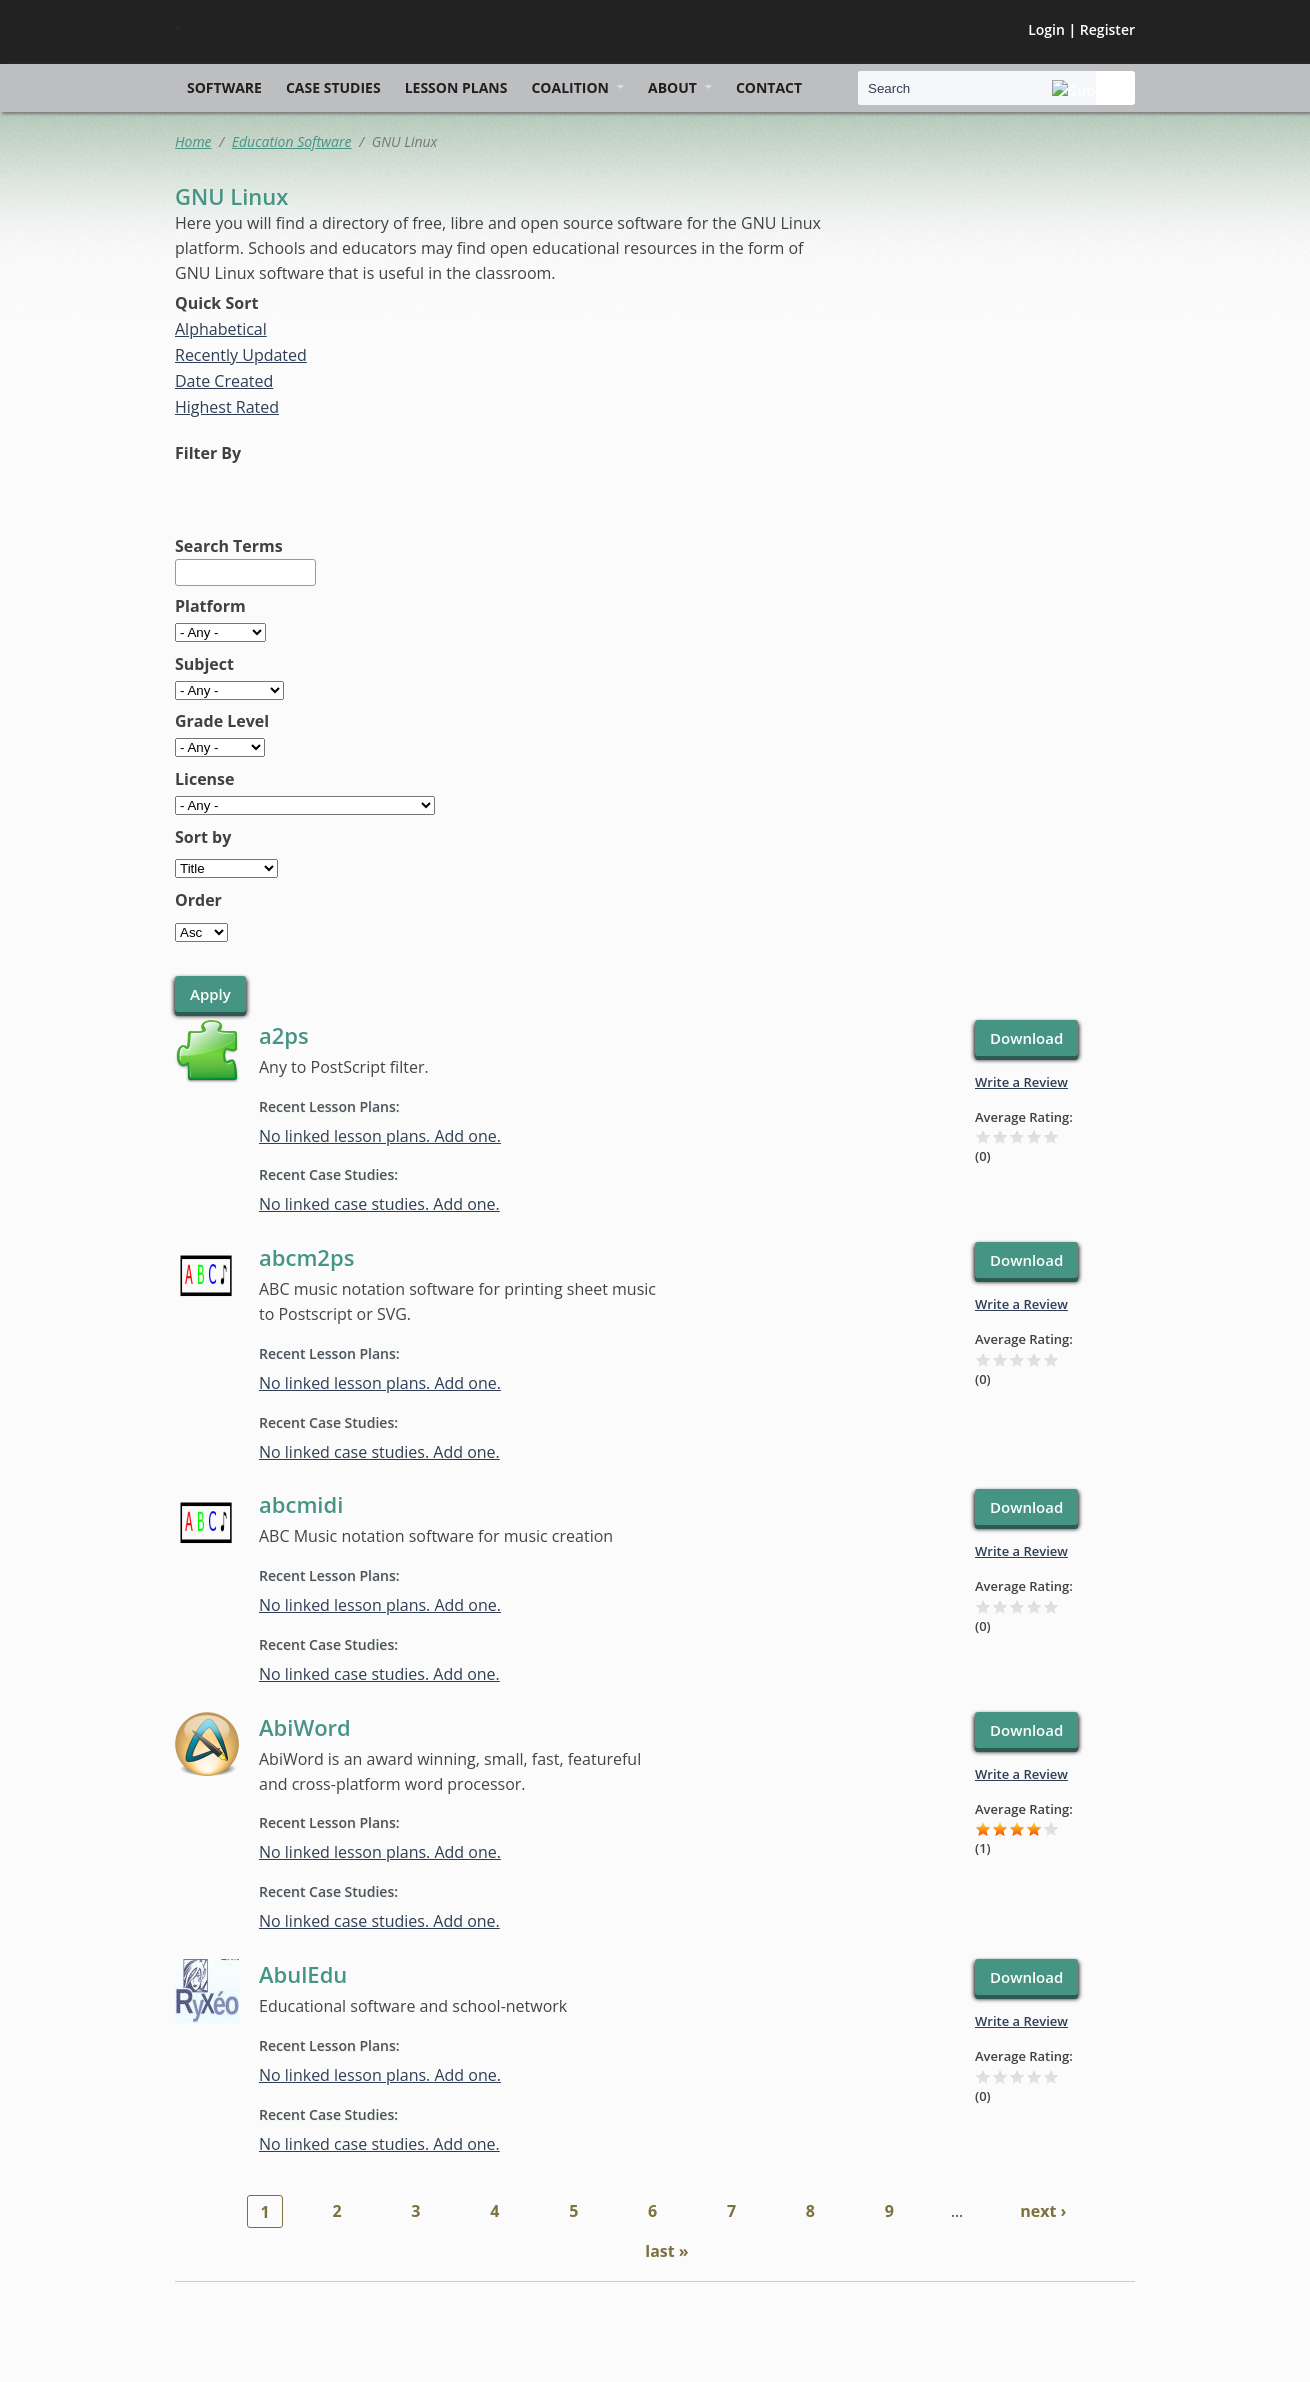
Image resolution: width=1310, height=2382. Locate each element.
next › (1043, 2211)
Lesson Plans (456, 87)
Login (1046, 29)
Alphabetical (221, 329)
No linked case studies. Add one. (379, 1204)
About (672, 87)
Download (1026, 1038)
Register (1107, 29)
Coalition (570, 87)
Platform (210, 606)
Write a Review (1021, 1082)
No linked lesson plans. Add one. (380, 1136)
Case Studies (333, 87)
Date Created (224, 381)
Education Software (292, 141)
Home (193, 141)
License (205, 779)
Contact (769, 87)
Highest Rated (227, 407)
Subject (204, 664)
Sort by (203, 837)
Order (198, 900)
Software (224, 87)
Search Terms (229, 546)
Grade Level (222, 721)
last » (666, 2251)
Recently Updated (241, 355)
